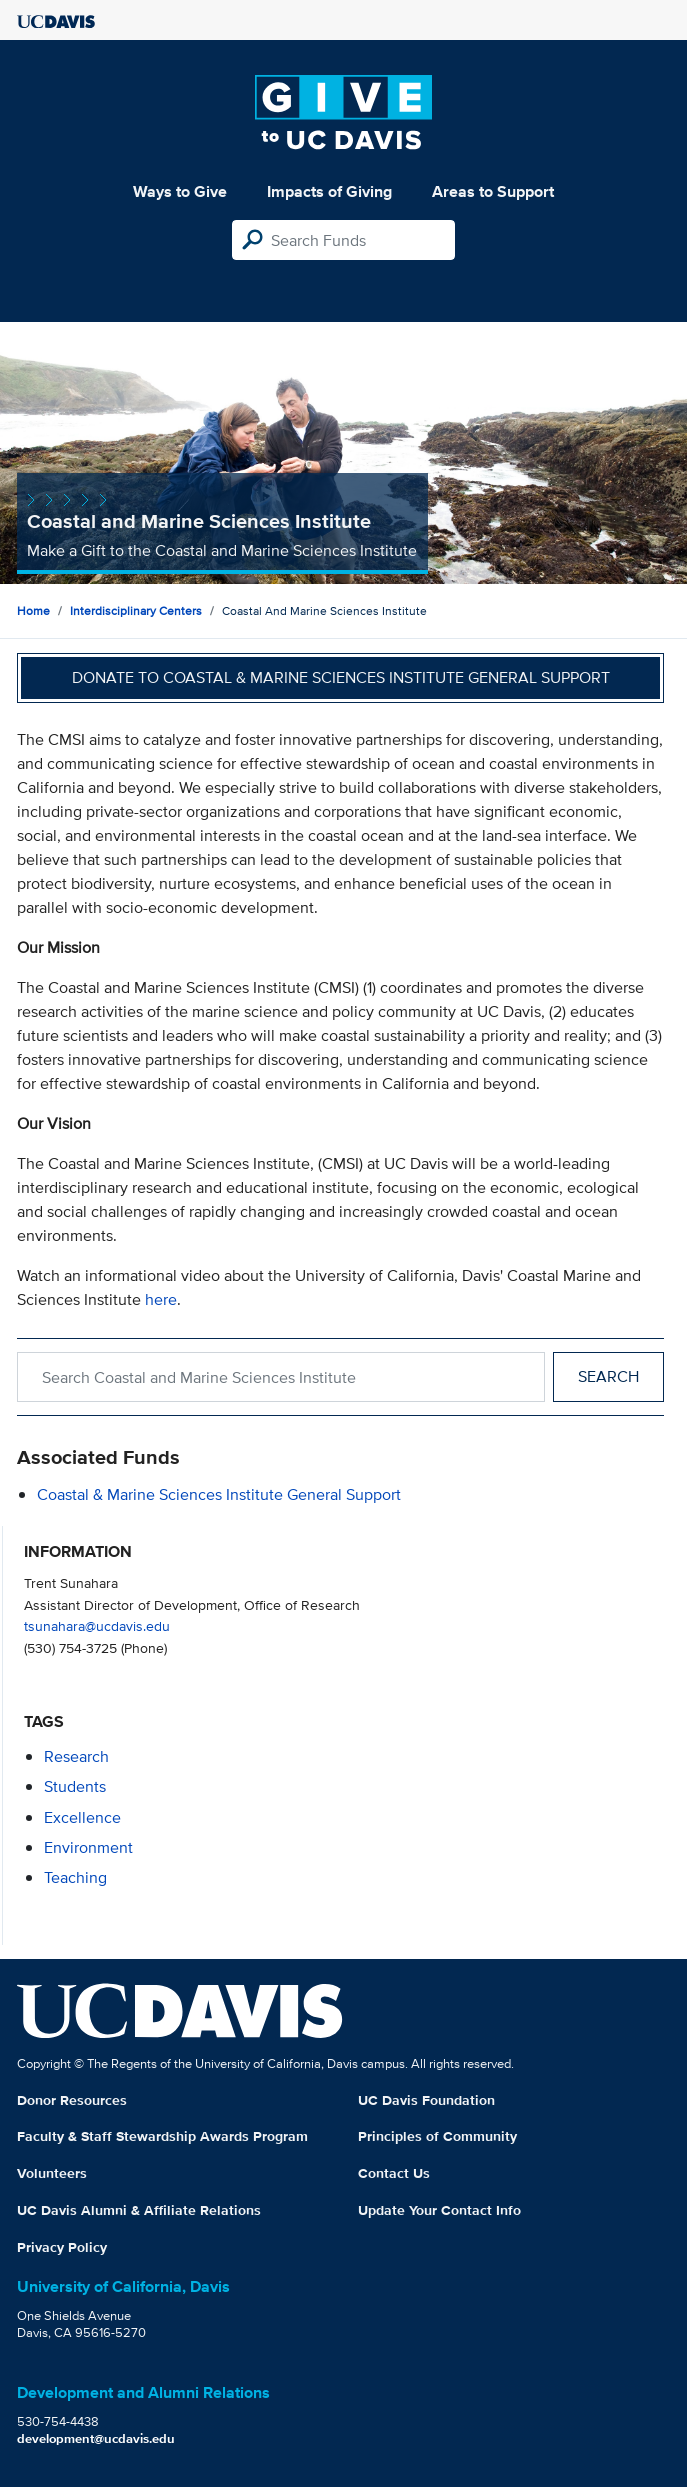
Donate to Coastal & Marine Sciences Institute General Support (341, 677)
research (76, 1756)
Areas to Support (493, 191)
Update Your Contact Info (439, 2210)
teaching (75, 1877)
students (75, 1786)
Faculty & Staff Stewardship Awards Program (162, 2136)
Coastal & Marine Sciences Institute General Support (219, 1494)
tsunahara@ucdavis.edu (97, 1625)
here (161, 1299)
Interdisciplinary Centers (136, 610)
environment (88, 1847)
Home (33, 610)
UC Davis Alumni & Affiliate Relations (139, 2210)
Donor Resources (72, 2100)
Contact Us (394, 2173)
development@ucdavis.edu (96, 2438)
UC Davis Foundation (426, 2100)
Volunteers (52, 2173)
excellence (82, 1817)
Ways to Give (180, 191)
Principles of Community (437, 2136)
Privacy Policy (62, 2247)
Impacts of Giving (329, 191)
